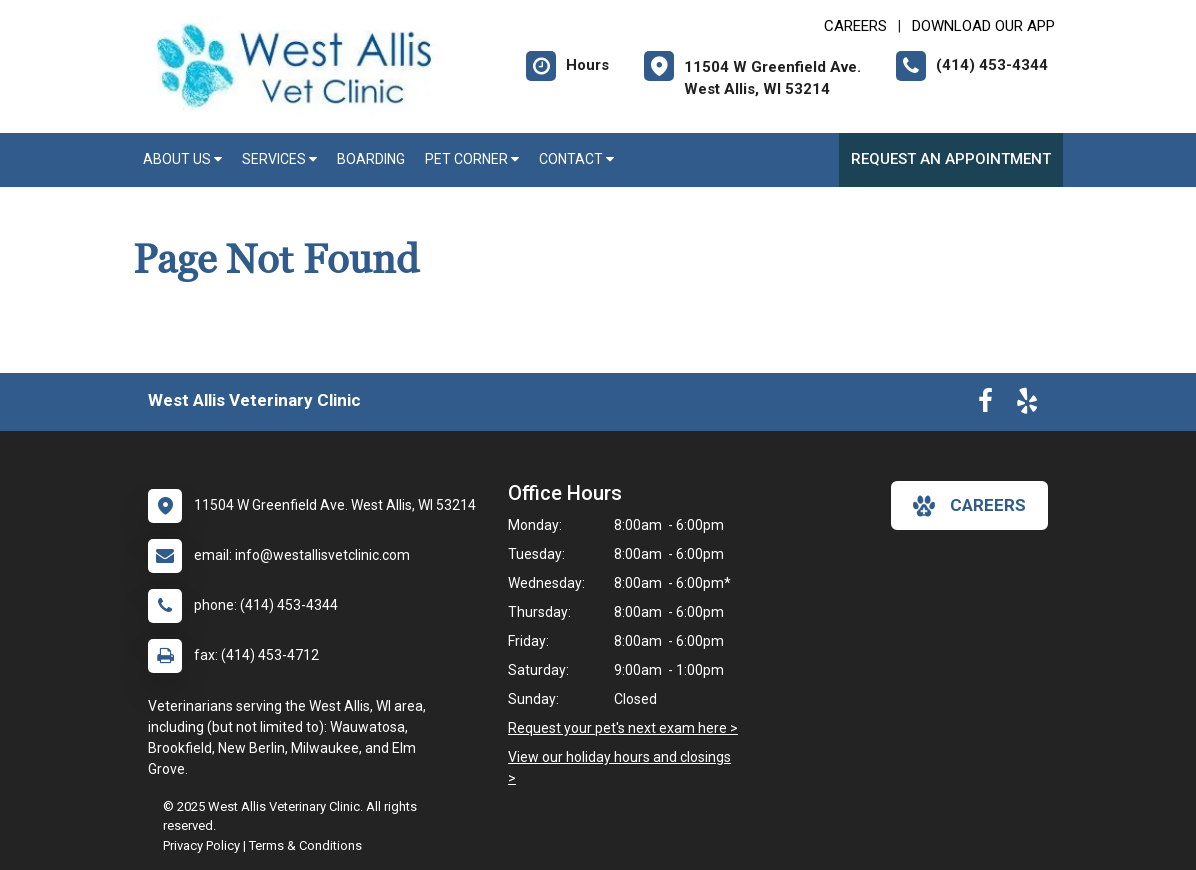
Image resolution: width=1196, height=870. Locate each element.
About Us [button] (182, 159)
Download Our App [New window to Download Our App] (983, 26)
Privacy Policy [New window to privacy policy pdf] (201, 845)
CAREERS (855, 26)
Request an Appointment (951, 159)
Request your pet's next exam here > (623, 728)
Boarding (371, 159)
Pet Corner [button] (472, 159)
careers (969, 506)
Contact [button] (576, 159)
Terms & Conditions (305, 845)
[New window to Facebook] (985, 405)
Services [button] (279, 159)
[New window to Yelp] (1027, 405)
